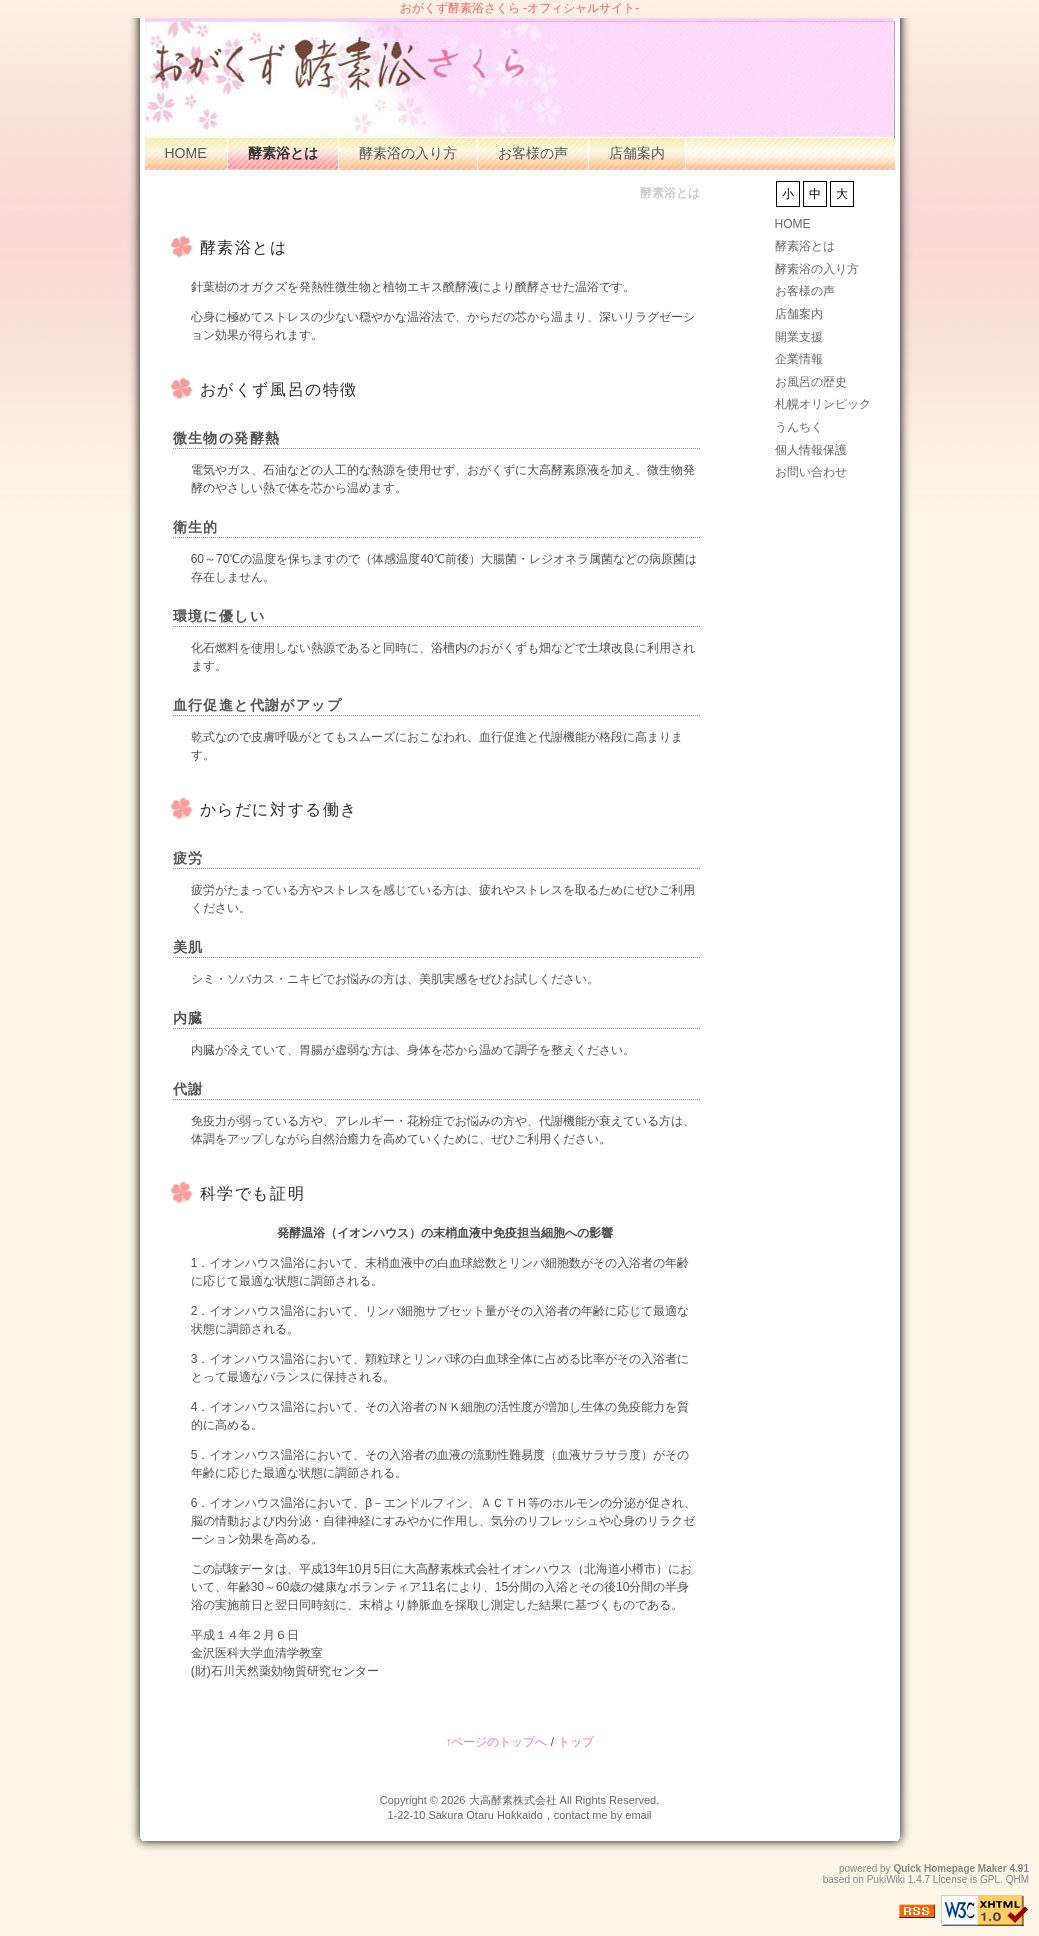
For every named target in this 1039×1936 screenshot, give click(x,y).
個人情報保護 (811, 450)
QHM (1017, 1879)
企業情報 (799, 359)
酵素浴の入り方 (408, 153)
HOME (186, 153)
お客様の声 (533, 153)
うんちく (799, 427)
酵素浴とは (283, 153)
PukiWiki (886, 1879)
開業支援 (799, 337)
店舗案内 (637, 153)
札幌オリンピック (823, 404)
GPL (990, 1879)
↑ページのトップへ (496, 1742)
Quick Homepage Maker (949, 1868)
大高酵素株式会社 (513, 1800)
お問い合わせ (811, 472)
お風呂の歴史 (811, 382)
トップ (576, 1742)
